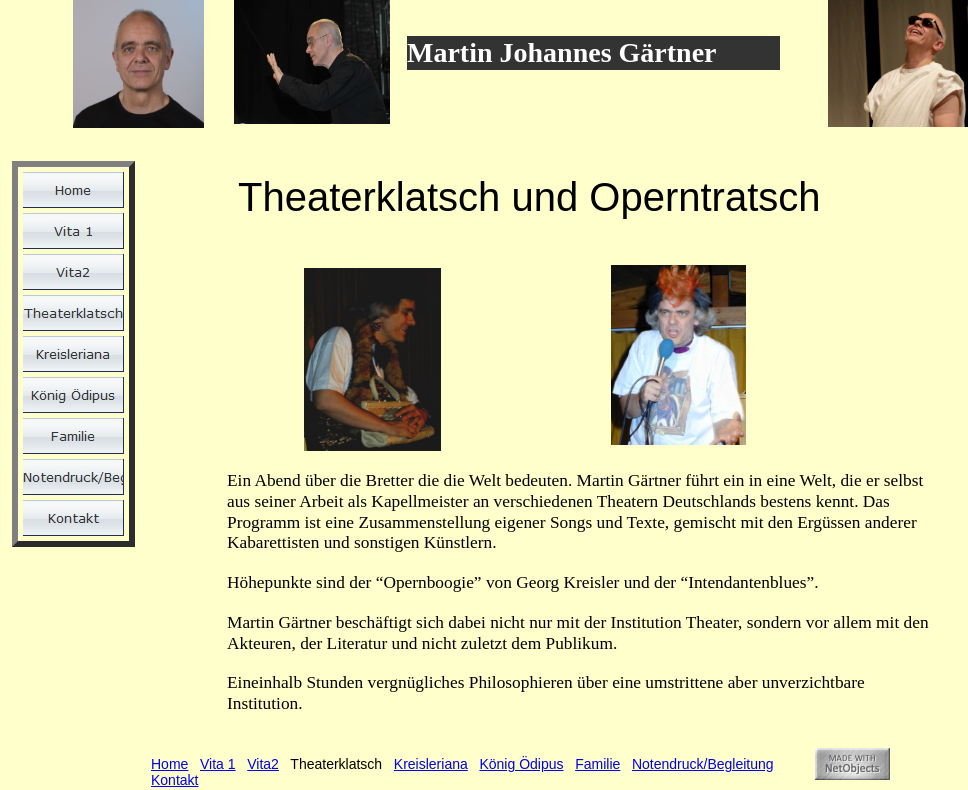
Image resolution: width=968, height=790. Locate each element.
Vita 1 (218, 764)
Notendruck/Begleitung (703, 764)
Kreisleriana (431, 764)
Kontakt (174, 780)
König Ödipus (521, 764)
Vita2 (263, 764)
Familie (597, 764)
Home (169, 764)
